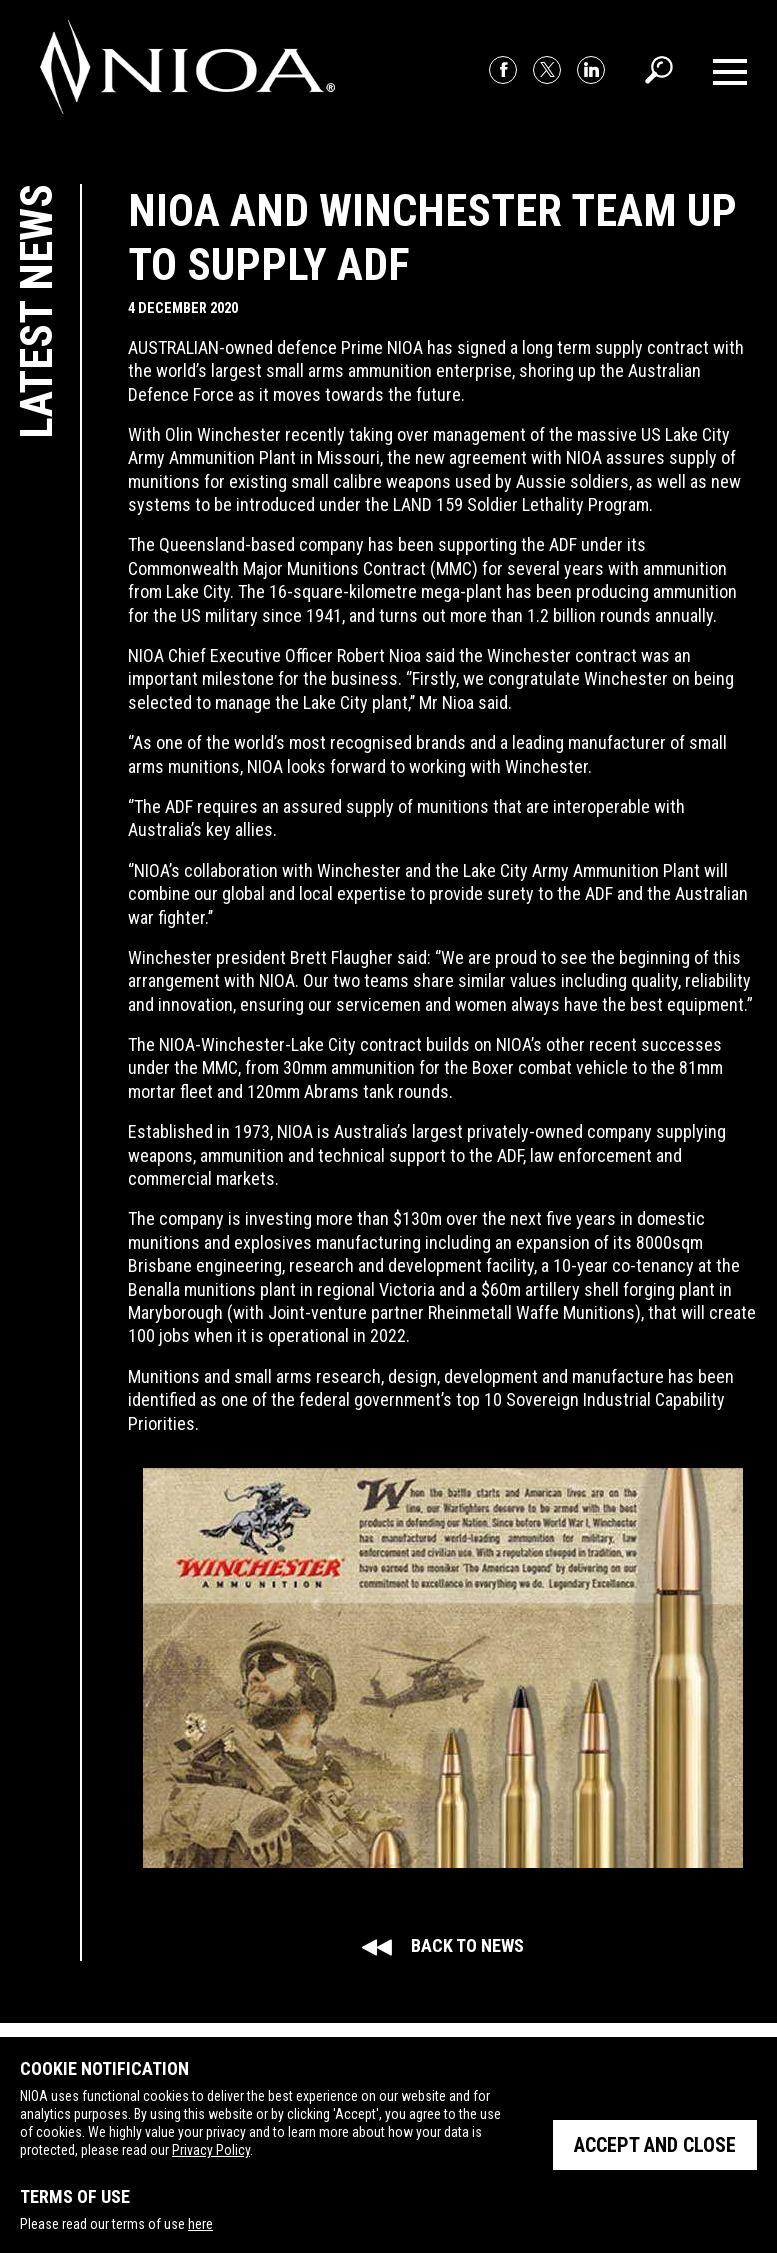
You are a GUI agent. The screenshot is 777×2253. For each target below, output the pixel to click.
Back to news (442, 1945)
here (200, 2224)
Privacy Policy (211, 2150)
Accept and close (655, 2145)
